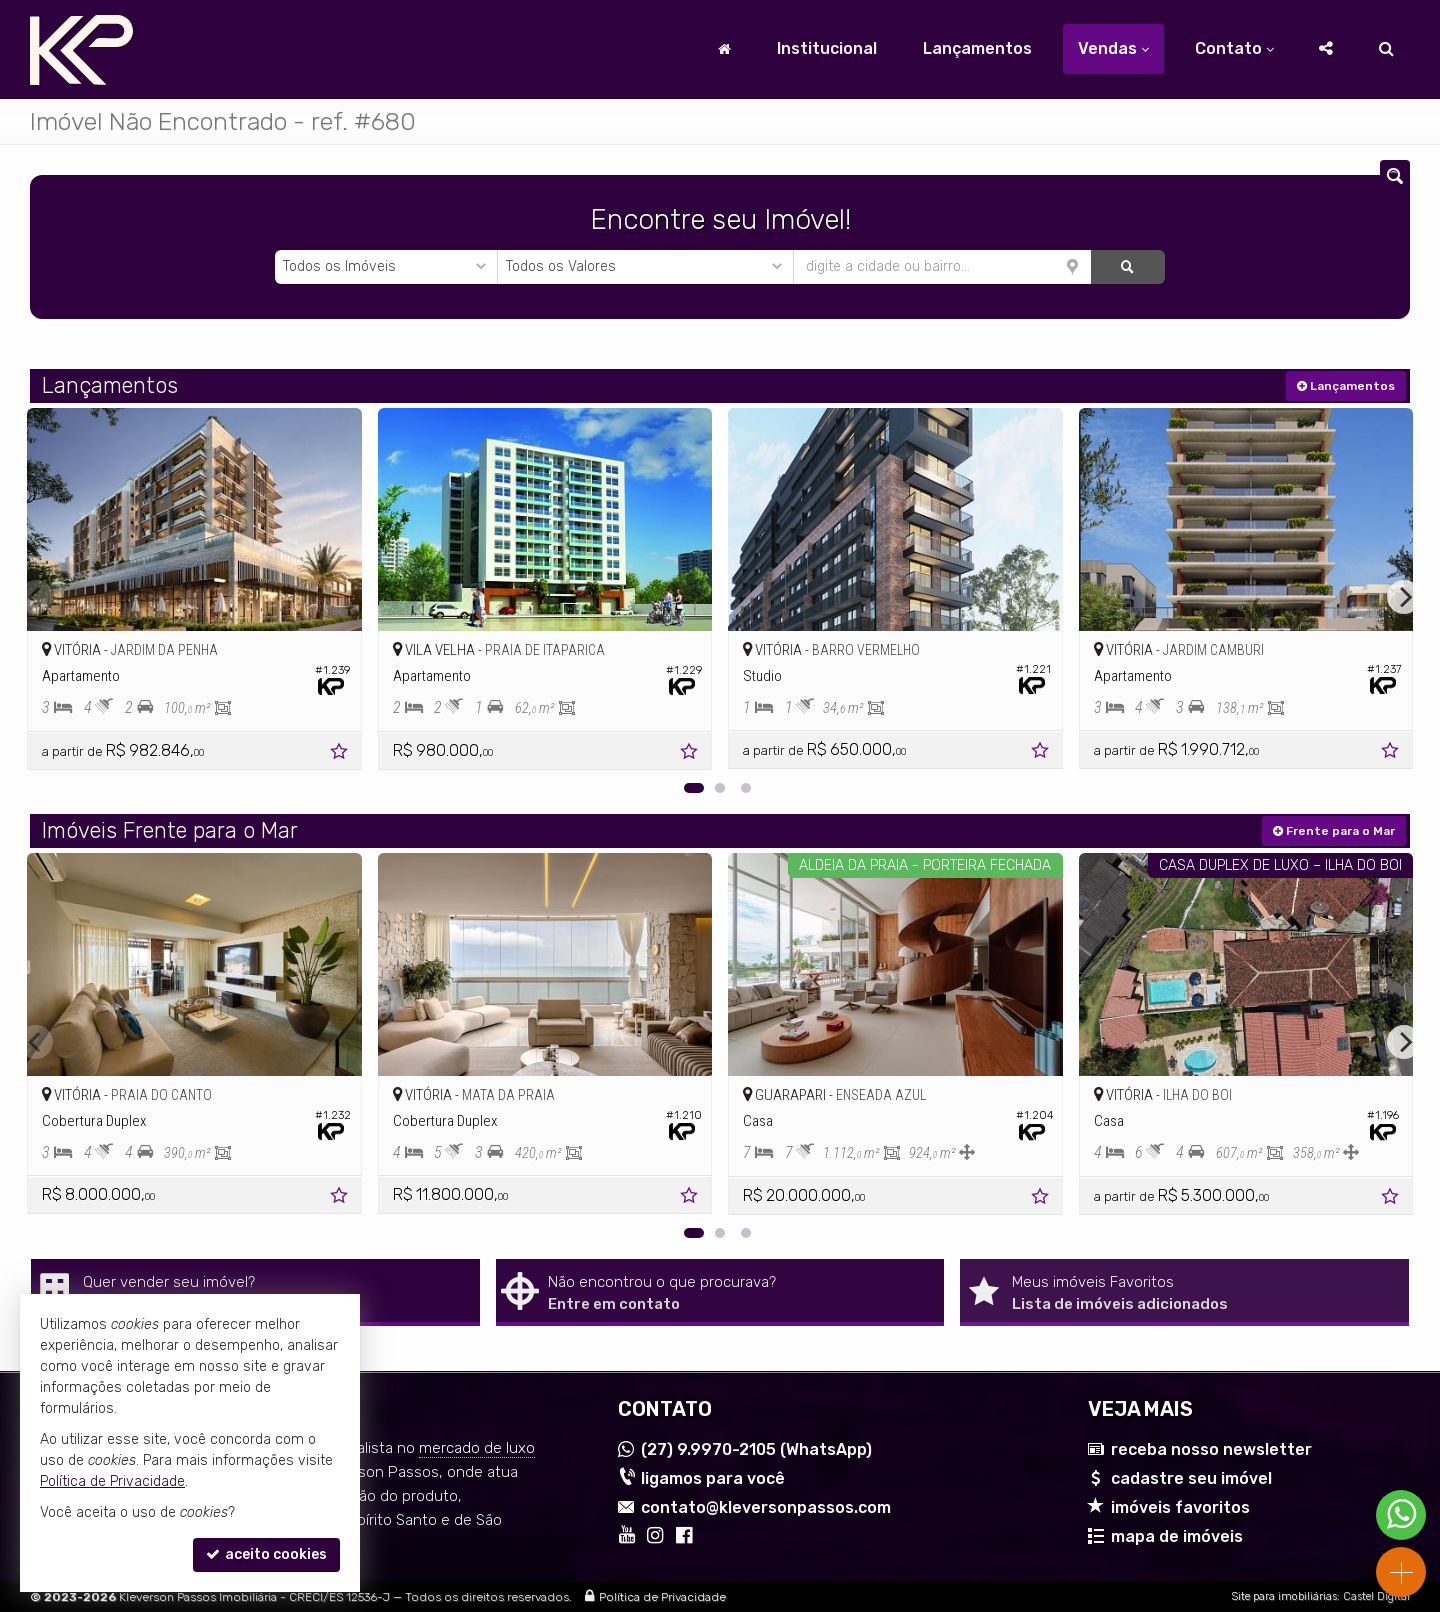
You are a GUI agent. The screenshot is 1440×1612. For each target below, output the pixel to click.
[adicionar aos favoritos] (341, 754)
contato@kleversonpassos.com (766, 1507)
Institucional (827, 48)
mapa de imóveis (1177, 1536)
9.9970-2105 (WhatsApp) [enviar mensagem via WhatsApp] (756, 1449)
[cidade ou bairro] (942, 267)
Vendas (1113, 48)
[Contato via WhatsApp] (1401, 1515)
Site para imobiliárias (1284, 1596)
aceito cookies (266, 1554)
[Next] (1404, 597)
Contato (1234, 48)
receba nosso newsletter (1211, 1449)
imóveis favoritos (1180, 1507)
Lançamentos (977, 48)
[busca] (1386, 49)
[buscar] (1128, 267)
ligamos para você (713, 1478)
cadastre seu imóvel (1191, 1478)
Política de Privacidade (662, 1597)
